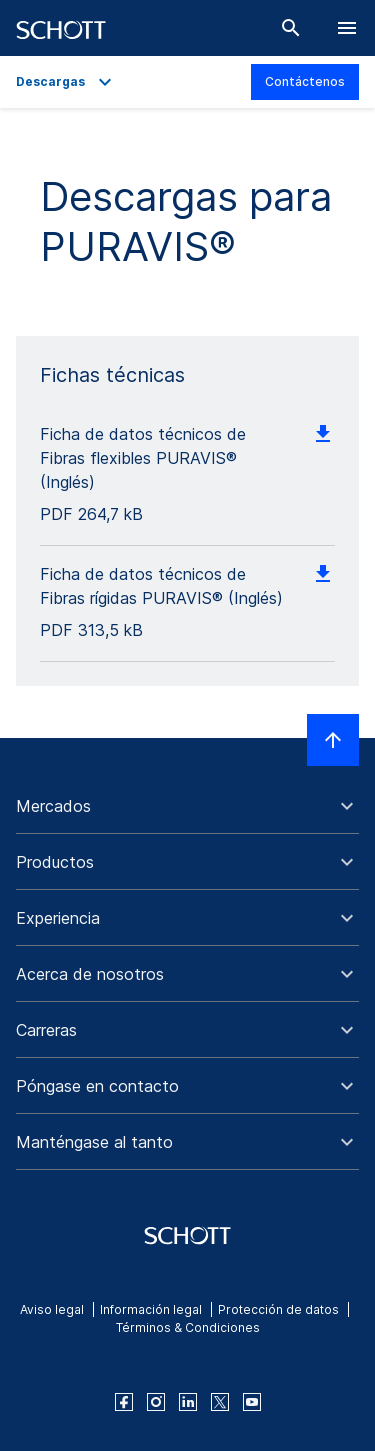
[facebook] (124, 1402)
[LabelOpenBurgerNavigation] (347, 28)
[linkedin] (188, 1402)
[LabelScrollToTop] (333, 740)
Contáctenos (305, 81)
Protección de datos (278, 1309)
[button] (187, 806)
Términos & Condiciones (188, 1327)
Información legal (151, 1309)
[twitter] (220, 1402)
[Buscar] (291, 28)
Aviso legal (52, 1309)
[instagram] (156, 1402)
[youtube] (252, 1402)
